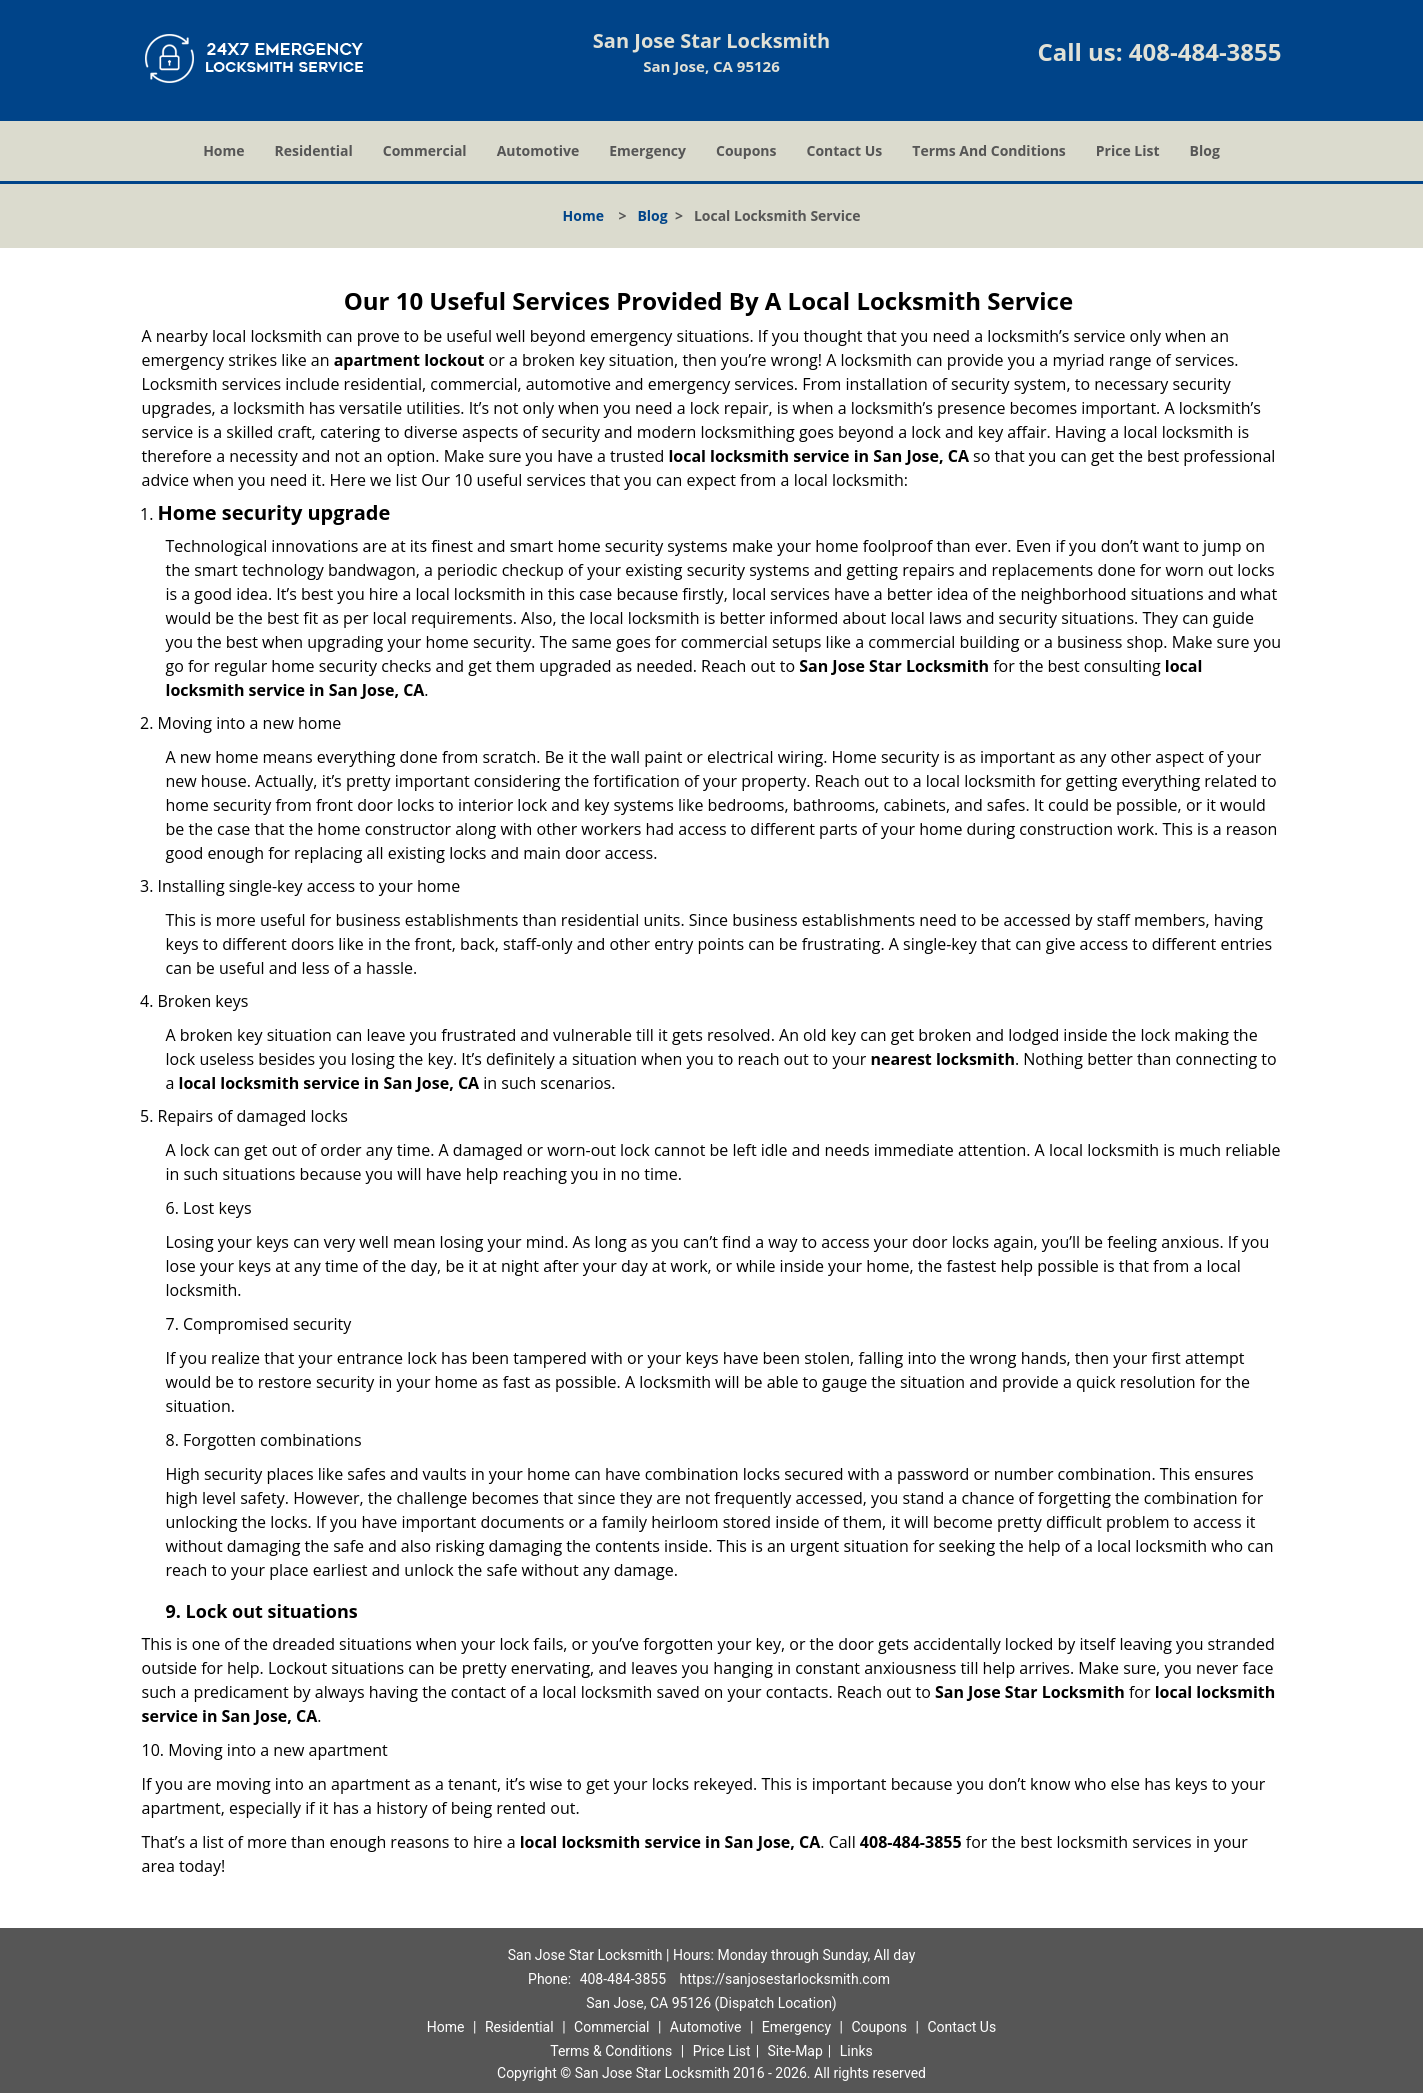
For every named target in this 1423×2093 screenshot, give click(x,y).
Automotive (538, 150)
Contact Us (845, 150)
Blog (1205, 150)
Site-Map (795, 2051)
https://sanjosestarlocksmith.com (785, 1979)
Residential (314, 150)
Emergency (647, 150)
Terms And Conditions (989, 150)
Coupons (746, 150)
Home (223, 150)
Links (856, 2051)
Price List (1128, 150)
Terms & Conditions (611, 2051)
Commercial (425, 150)
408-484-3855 (1205, 51)
